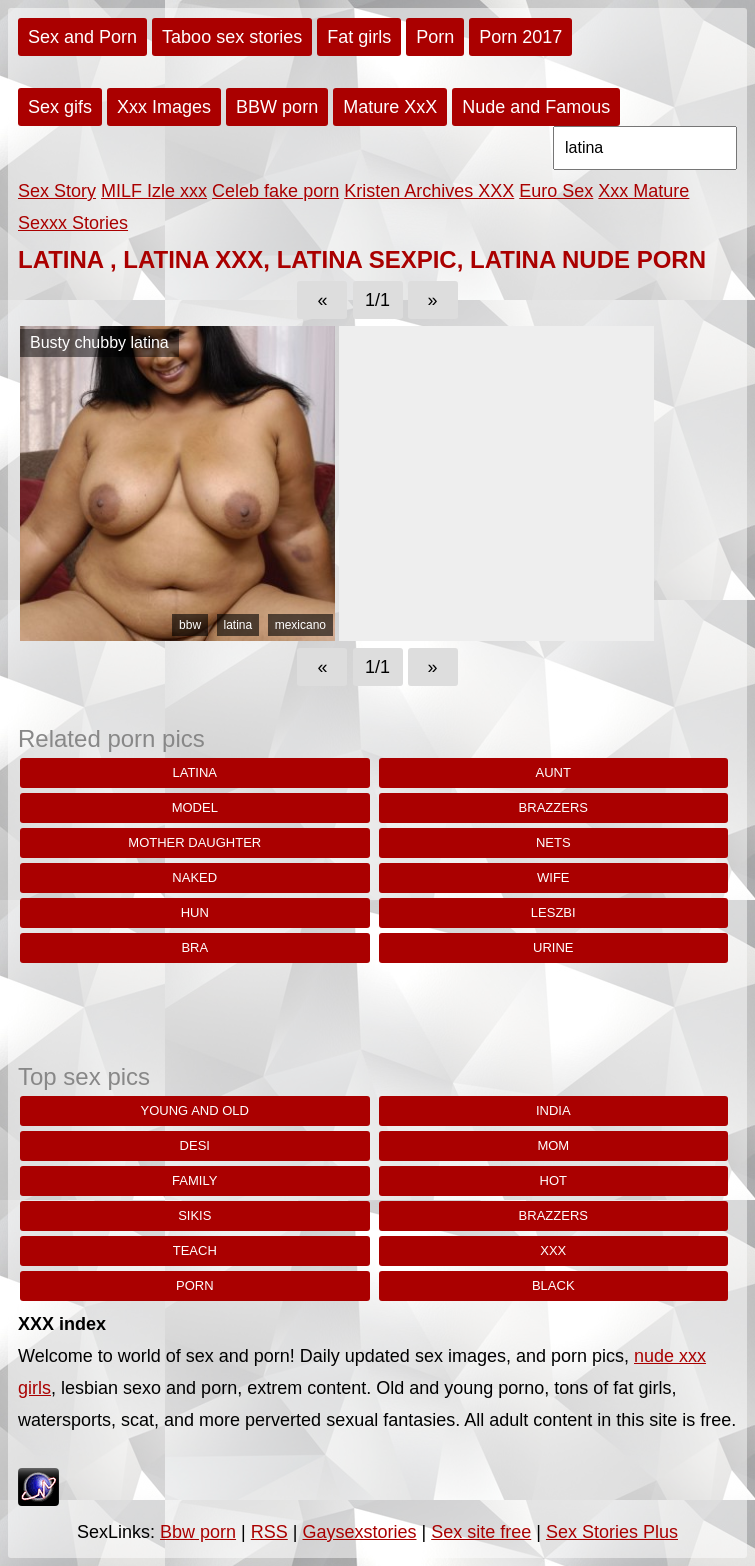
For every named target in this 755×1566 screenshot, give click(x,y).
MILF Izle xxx (154, 191)
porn (195, 1285)
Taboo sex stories (232, 37)
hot (553, 1180)
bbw (190, 625)
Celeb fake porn (275, 191)
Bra (194, 947)
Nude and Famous (536, 107)
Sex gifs (60, 107)
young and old (195, 1110)
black (553, 1285)
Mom (553, 1145)
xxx (553, 1250)
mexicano (300, 625)
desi (195, 1145)
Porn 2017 (520, 37)
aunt (553, 772)
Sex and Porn (82, 37)
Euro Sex (556, 191)
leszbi (553, 912)
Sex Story (57, 191)
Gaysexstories (359, 1532)
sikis (194, 1215)
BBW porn (277, 107)
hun (195, 912)
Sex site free (481, 1532)
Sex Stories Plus (612, 1532)
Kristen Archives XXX (429, 191)
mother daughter (194, 842)
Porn (435, 37)
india (553, 1110)
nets (553, 842)
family (194, 1180)
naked (194, 877)
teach (195, 1250)
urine (553, 947)
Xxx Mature (643, 191)
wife (553, 877)
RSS (269, 1532)
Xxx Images (164, 107)
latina (238, 625)
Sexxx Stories (73, 223)
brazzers (553, 807)
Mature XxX (390, 107)
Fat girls (359, 37)
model (195, 807)
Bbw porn (198, 1532)
